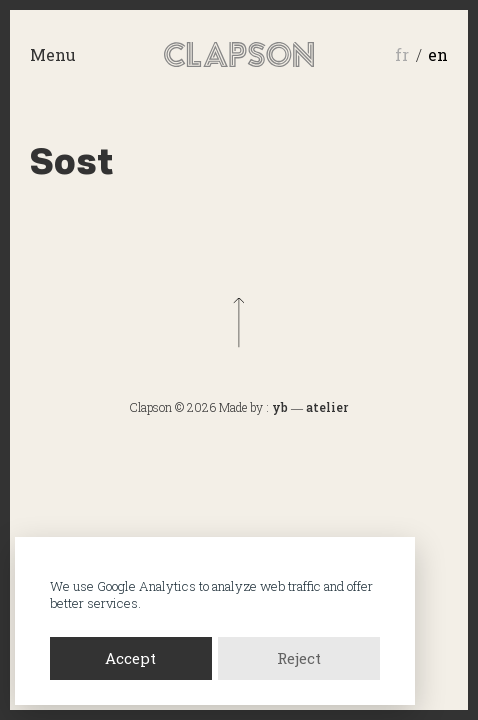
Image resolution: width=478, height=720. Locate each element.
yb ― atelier (310, 407)
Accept (130, 658)
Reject (299, 658)
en (438, 54)
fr (402, 54)
